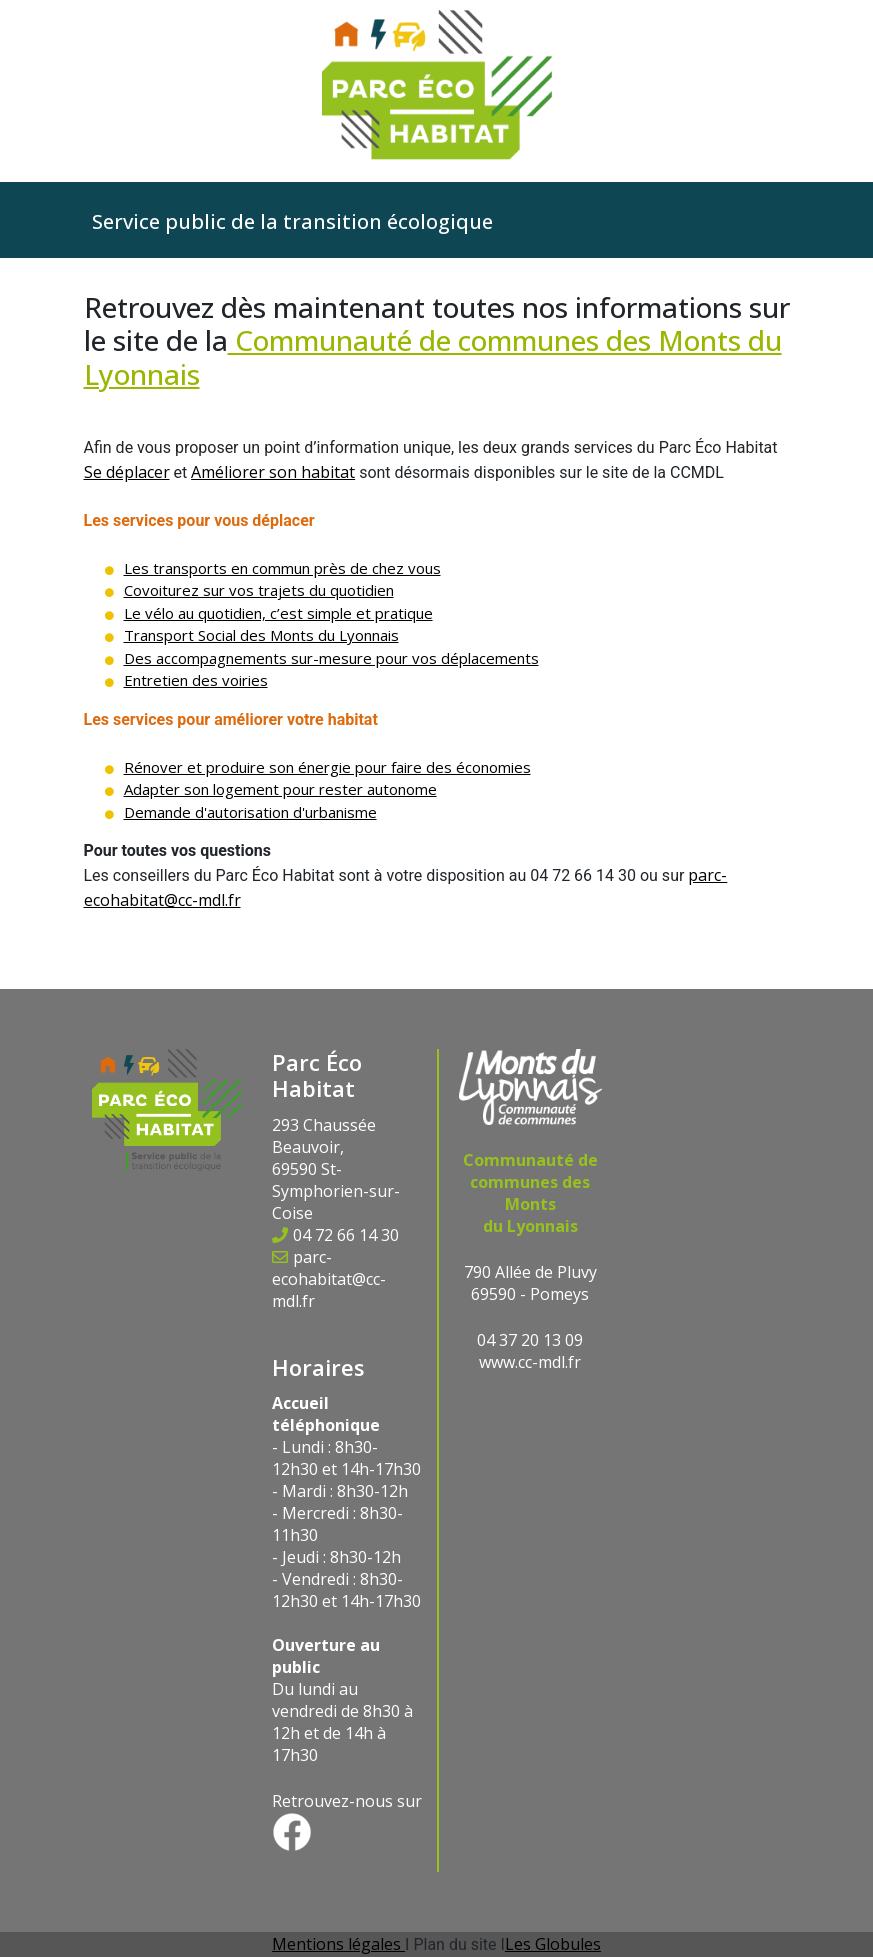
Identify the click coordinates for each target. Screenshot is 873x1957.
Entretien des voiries (196, 680)
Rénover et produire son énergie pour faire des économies (327, 767)
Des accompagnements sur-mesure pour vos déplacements (331, 658)
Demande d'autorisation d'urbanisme (250, 812)
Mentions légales (338, 1944)
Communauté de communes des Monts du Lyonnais (433, 357)
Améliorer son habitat (273, 472)
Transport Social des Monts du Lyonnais (261, 635)
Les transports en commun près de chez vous (282, 568)
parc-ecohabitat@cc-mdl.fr (329, 1279)
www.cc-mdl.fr (530, 1362)
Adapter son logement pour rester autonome (280, 789)
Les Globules (553, 1944)
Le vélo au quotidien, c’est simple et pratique (278, 613)
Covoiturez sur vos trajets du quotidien (259, 590)
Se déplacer (127, 472)
